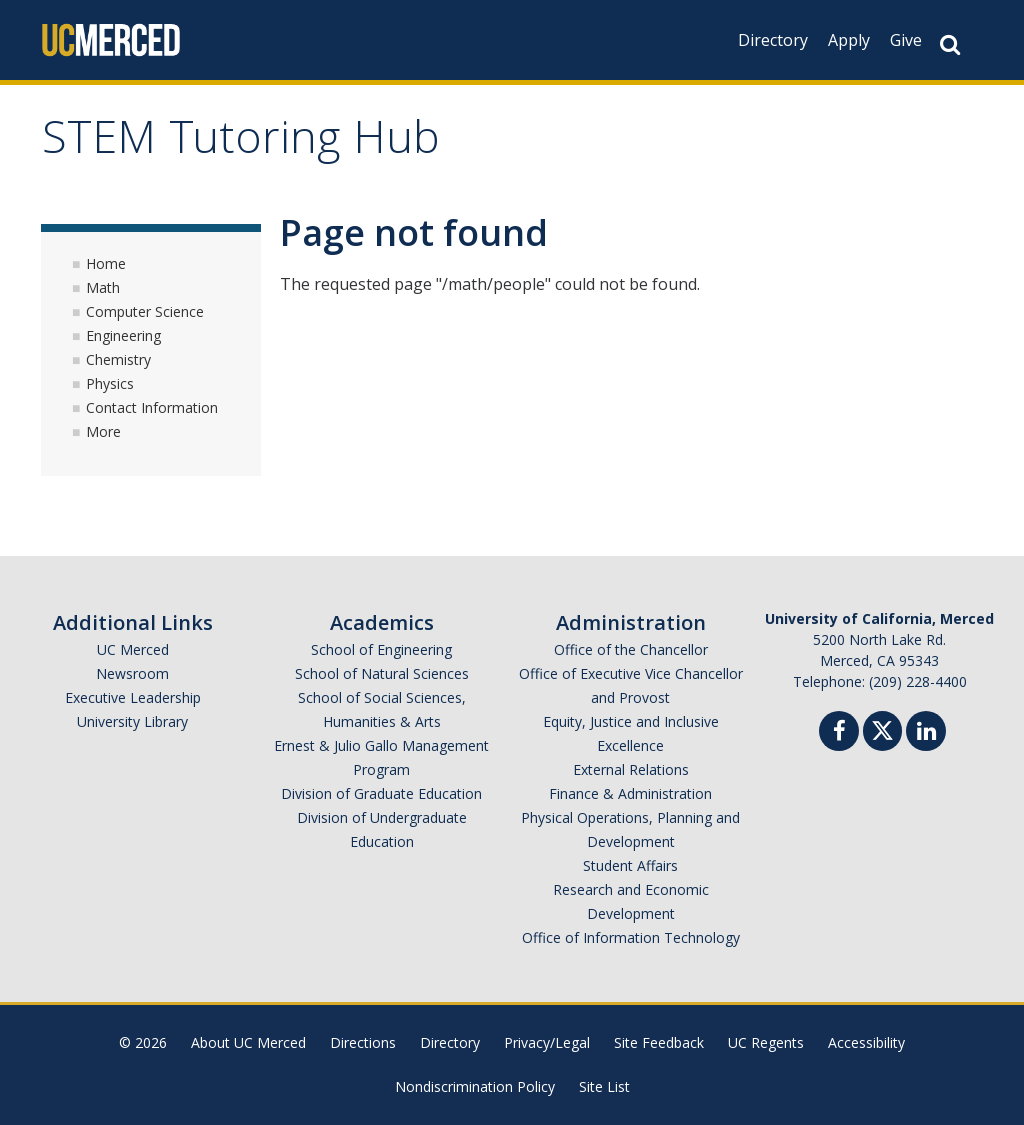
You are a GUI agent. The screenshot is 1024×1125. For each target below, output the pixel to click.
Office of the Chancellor (631, 649)
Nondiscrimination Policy (475, 1086)
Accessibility (866, 1042)
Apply (849, 40)
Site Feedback (659, 1042)
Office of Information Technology (631, 937)
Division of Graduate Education (381, 793)
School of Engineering (381, 649)
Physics (110, 383)
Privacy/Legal (547, 1042)
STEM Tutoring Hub (241, 143)
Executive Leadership (133, 697)
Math (103, 287)
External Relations (631, 769)
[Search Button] (950, 44)
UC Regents (766, 1042)
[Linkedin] (926, 733)
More (103, 431)
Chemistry (118, 359)
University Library (132, 721)
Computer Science (145, 311)
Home (106, 263)
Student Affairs (630, 865)
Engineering (123, 335)
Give (906, 40)
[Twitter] (882, 728)
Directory (773, 40)
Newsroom (132, 673)
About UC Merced (248, 1042)
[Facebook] (839, 733)
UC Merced (133, 649)
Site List (604, 1086)
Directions (363, 1042)
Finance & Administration (630, 793)
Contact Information (152, 407)
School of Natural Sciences (382, 673)
